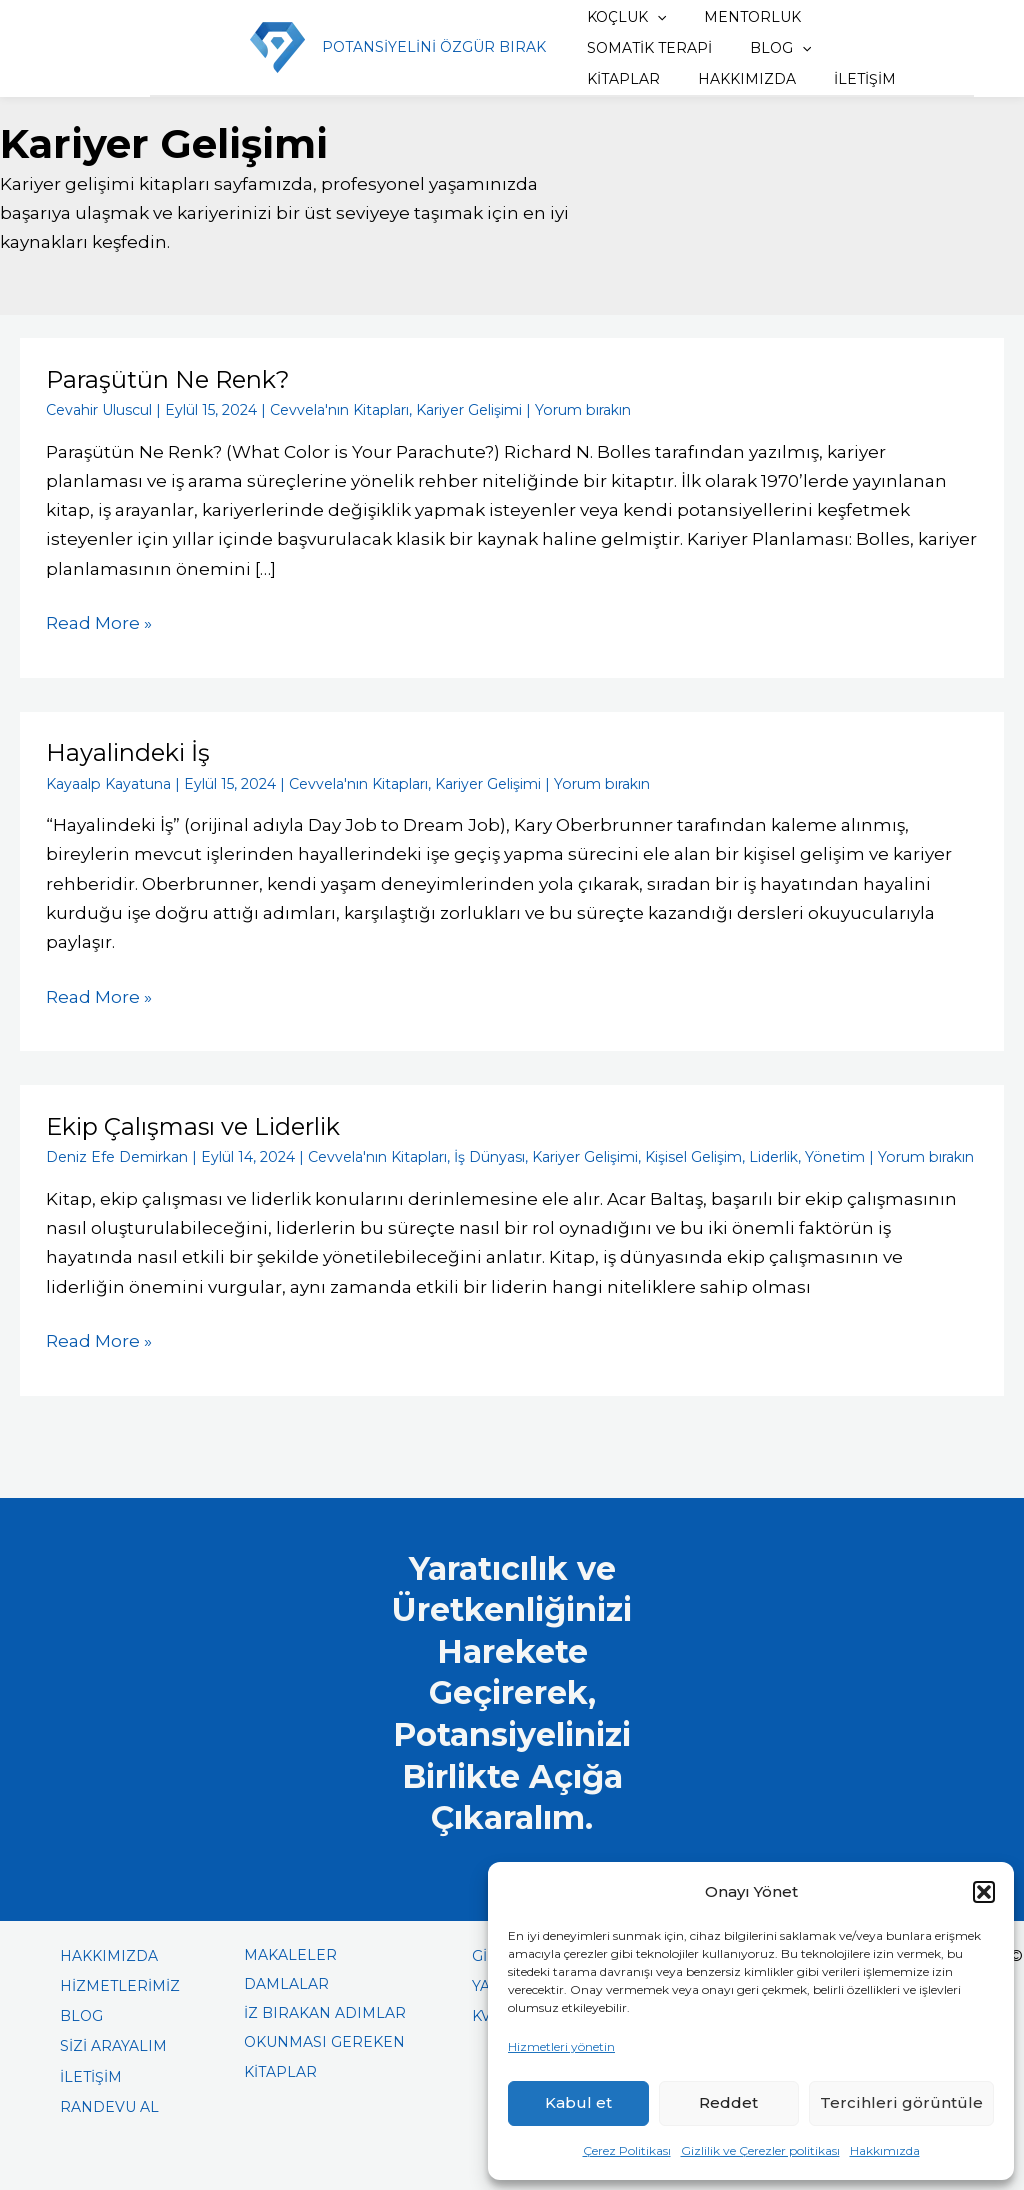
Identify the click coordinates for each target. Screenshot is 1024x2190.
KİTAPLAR (857, 48)
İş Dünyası (488, 1155)
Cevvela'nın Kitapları (339, 409)
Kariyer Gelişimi (468, 409)
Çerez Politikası (627, 2150)
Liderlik (772, 1155)
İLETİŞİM (733, 79)
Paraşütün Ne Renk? (168, 379)
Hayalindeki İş (128, 751)
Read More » (99, 620)
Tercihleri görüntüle (901, 2102)
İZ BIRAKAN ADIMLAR (325, 2010)
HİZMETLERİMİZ (120, 1983)
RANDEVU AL (109, 2104)
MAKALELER (290, 1952)
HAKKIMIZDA (622, 79)
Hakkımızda (885, 2150)
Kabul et (578, 2102)
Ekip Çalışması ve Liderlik (193, 1124)
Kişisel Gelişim (692, 1155)
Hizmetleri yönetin (561, 2046)
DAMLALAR (286, 1981)
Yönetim (833, 1155)
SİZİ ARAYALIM (113, 2043)
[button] (984, 1892)
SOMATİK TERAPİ (635, 48)
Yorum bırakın (581, 409)
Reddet (728, 2102)
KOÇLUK (612, 17)
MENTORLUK (731, 17)
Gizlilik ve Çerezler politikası (760, 2150)
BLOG (759, 48)
